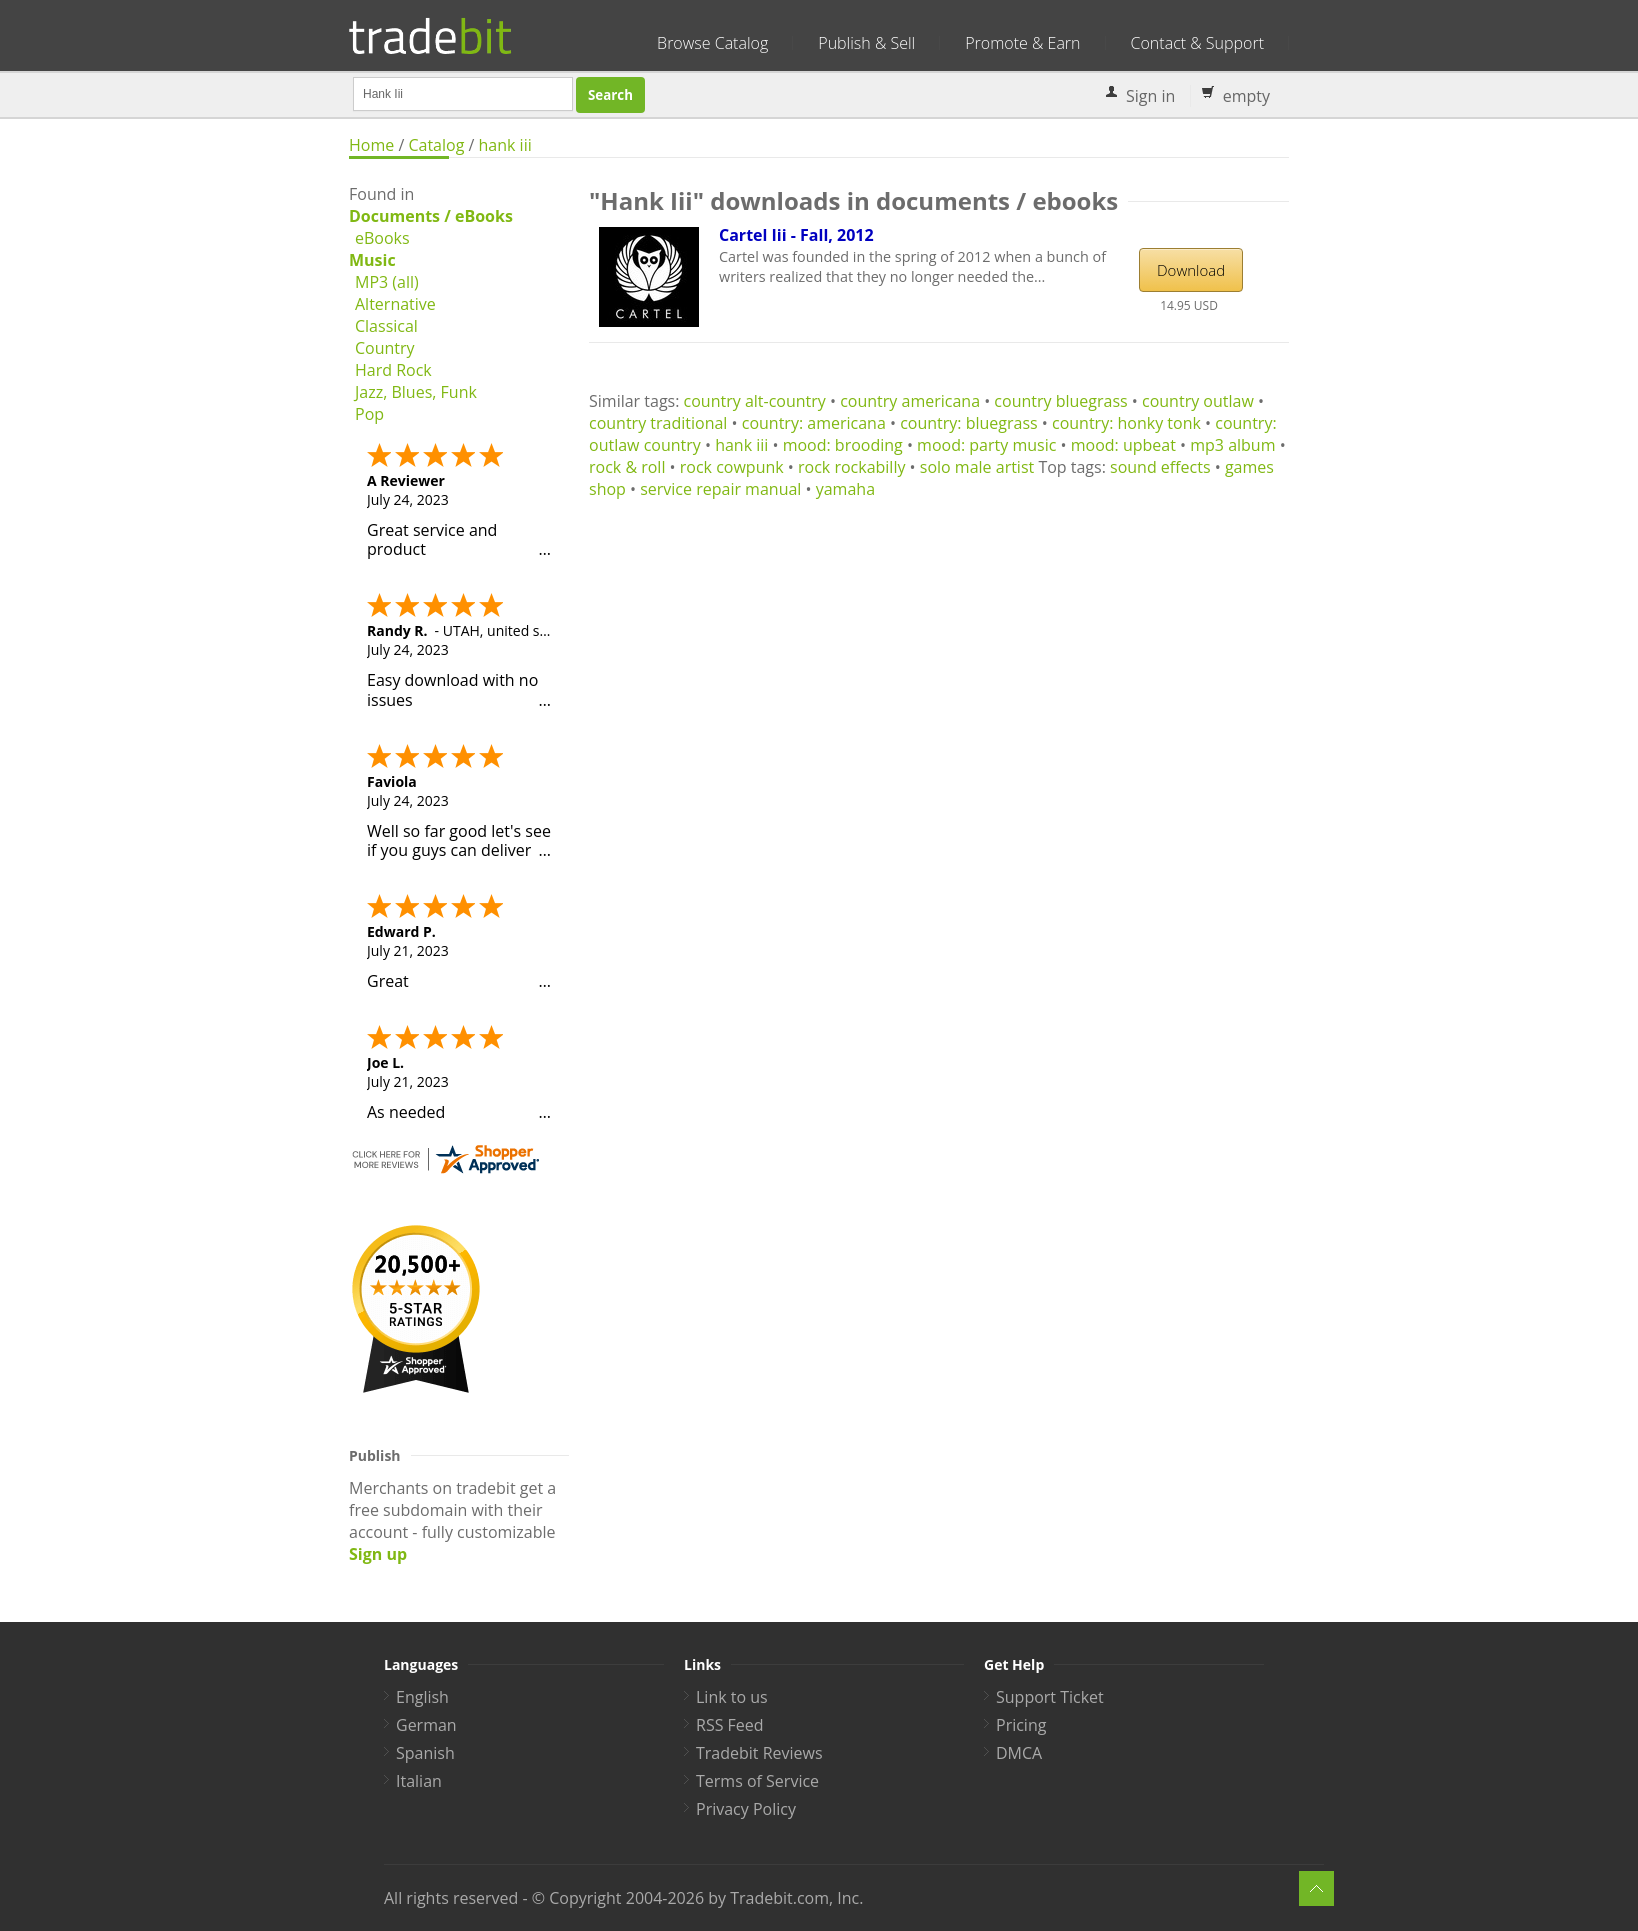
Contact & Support (1197, 43)
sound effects (1160, 467)
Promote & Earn (1022, 43)
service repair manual (720, 489)
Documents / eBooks (431, 216)
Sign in (1150, 96)
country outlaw (1198, 401)
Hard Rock (393, 370)
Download (1191, 270)
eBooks (382, 238)
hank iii (505, 145)
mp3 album (1232, 445)
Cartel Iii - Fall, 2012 (796, 235)
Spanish (425, 1753)
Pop (369, 414)
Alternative (395, 304)
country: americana (814, 423)
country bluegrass (1060, 401)
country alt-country (755, 401)
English (422, 1697)
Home (371, 145)
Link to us (732, 1697)
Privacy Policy (746, 1809)
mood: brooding (843, 445)
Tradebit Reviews (759, 1753)
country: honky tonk (1126, 423)
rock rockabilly (851, 467)
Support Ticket (1050, 1697)
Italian (419, 1781)
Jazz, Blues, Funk (416, 392)
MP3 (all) (387, 282)
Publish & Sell (866, 43)
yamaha (845, 489)
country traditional (658, 423)
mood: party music (986, 445)
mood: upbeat (1123, 445)
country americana (910, 401)
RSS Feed (730, 1725)
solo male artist (977, 467)
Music (372, 260)
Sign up (378, 1554)
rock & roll (627, 467)
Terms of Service (757, 1781)
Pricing (1021, 1725)
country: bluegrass (969, 423)
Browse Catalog (712, 43)
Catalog (436, 145)
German (426, 1725)
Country (385, 348)
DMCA (1019, 1753)
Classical (386, 326)
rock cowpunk (732, 467)
